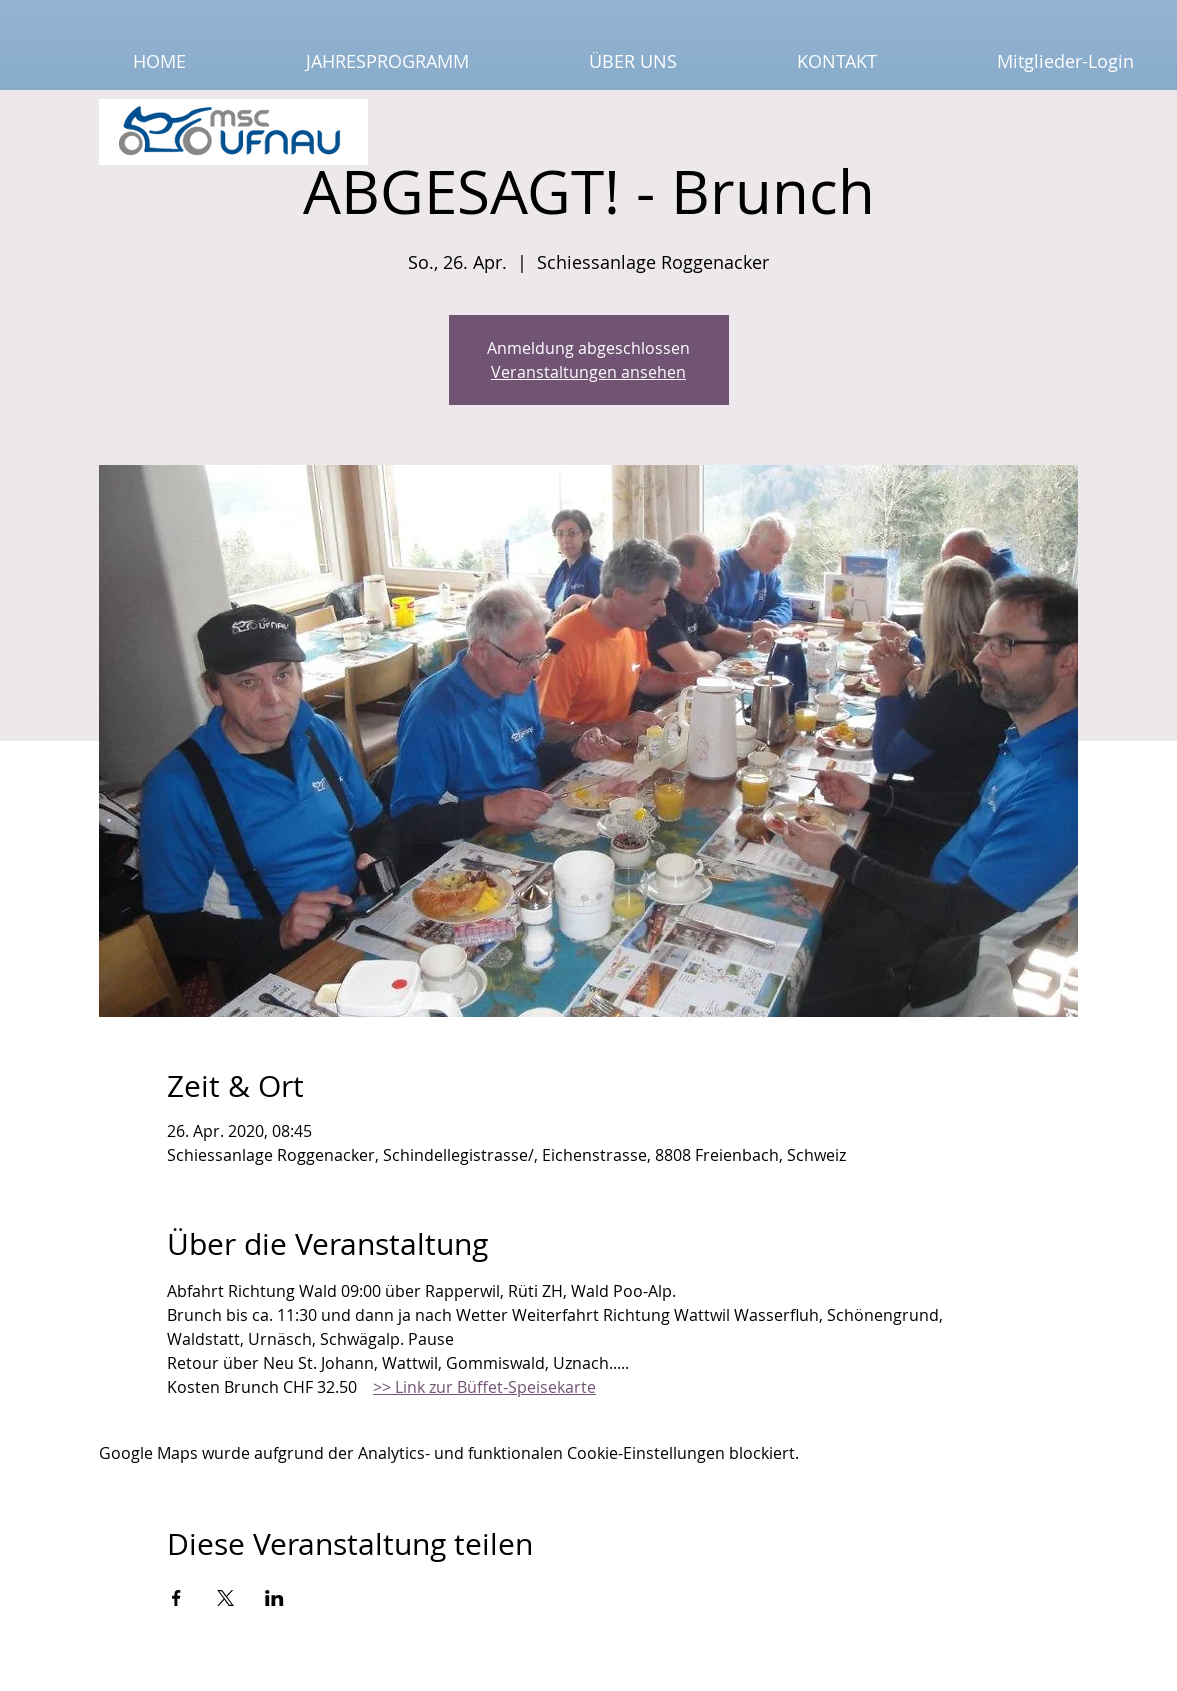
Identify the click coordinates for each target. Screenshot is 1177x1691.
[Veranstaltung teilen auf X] (225, 1598)
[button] (342, 61)
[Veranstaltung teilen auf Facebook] (176, 1598)
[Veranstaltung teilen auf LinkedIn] (274, 1598)
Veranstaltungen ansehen (588, 372)
